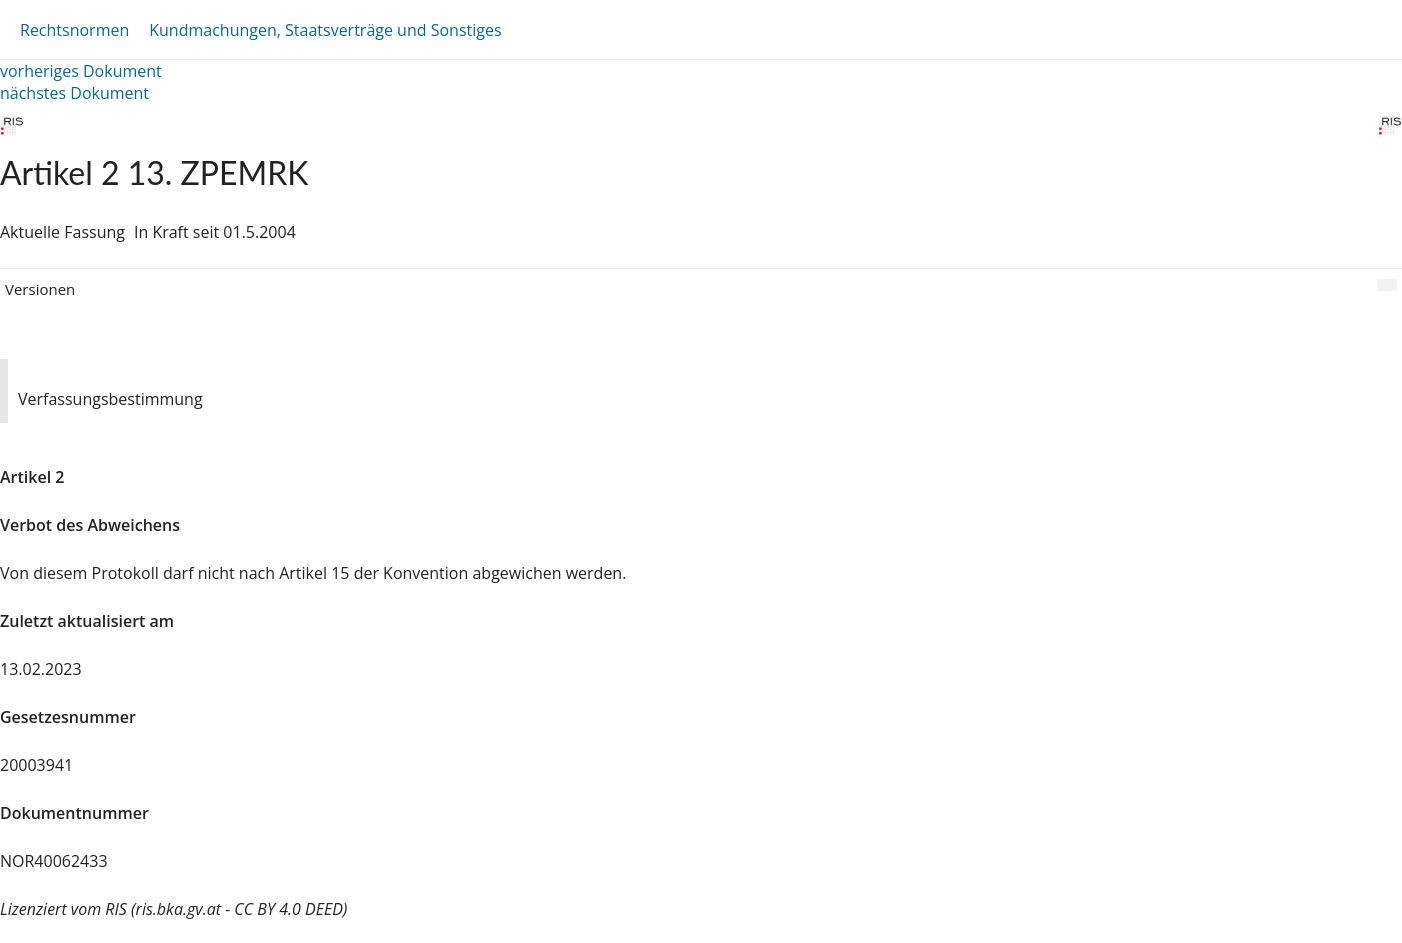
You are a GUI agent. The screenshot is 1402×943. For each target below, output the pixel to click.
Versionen (40, 289)
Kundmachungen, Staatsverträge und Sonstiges (325, 30)
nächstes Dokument (74, 93)
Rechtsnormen (74, 30)
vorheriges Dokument (81, 71)
